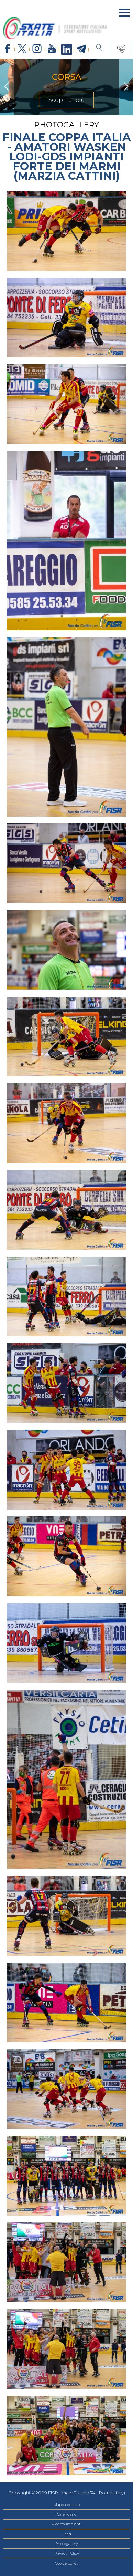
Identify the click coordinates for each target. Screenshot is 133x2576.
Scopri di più (66, 100)
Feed (66, 2534)
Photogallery (66, 2543)
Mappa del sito (67, 2504)
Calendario (66, 2514)
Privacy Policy (66, 2553)
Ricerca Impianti (66, 2524)
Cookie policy (66, 2563)
